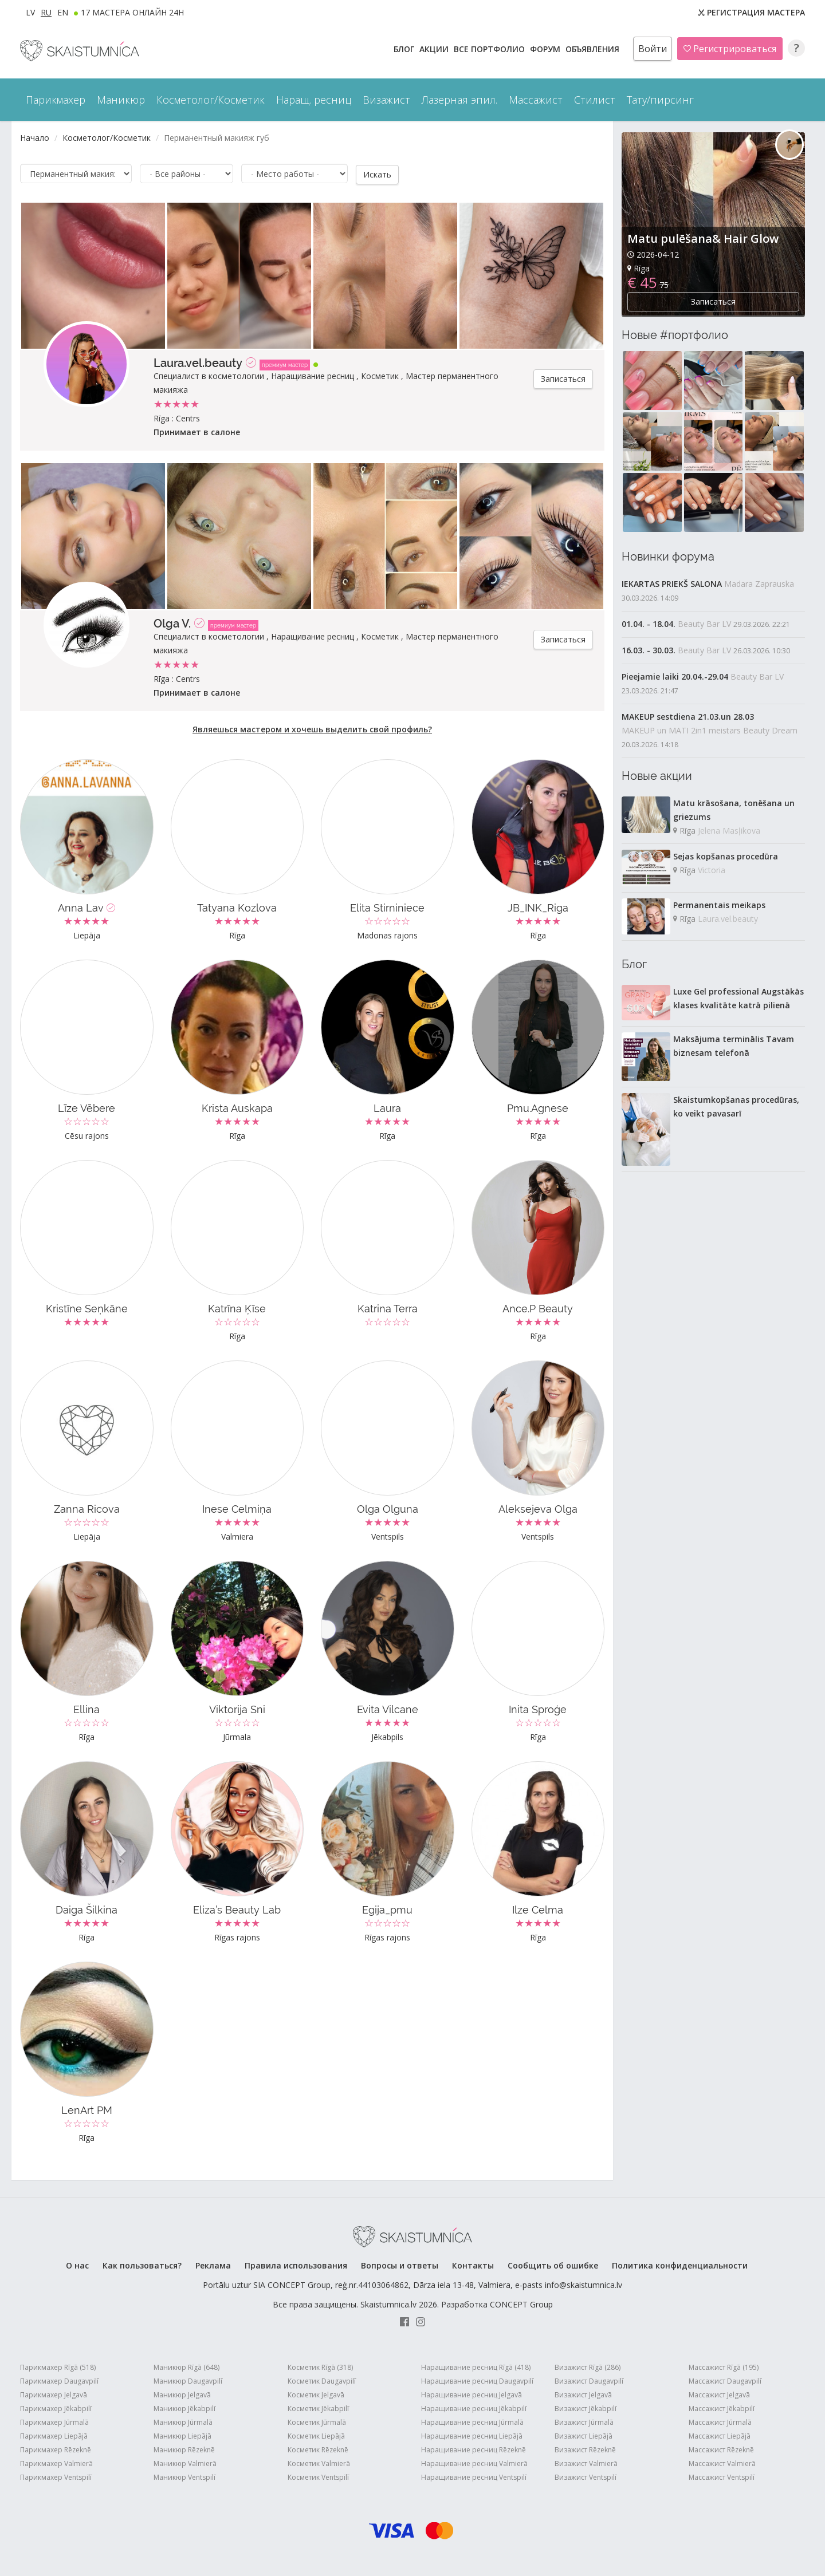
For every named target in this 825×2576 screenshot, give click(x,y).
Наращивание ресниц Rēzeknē (473, 2449)
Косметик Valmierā (319, 2463)
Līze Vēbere (86, 1108)
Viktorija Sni (237, 1709)
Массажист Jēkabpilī (722, 2408)
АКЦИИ (435, 49)
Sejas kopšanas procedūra (725, 856)
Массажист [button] (536, 99)
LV (30, 12)
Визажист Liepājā (583, 2435)
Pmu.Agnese (537, 1108)
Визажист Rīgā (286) (587, 2367)
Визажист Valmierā (586, 2463)
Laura (387, 1108)
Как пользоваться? (142, 2264)
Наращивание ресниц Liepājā (471, 2435)
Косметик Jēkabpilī (318, 2408)
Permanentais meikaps (719, 905)
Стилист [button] (594, 99)
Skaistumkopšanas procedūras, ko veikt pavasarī (736, 1106)
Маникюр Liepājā (182, 2435)
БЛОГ (405, 49)
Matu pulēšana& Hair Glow (703, 238)
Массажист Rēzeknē (721, 2449)
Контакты (473, 2264)
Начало (34, 137)
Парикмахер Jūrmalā (54, 2422)
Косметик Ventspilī (318, 2477)
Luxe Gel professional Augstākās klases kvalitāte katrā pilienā (738, 998)
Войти (652, 48)
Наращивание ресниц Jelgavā (471, 2394)
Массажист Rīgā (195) (724, 2367)
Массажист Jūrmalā (720, 2422)
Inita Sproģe (538, 1709)
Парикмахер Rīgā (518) (58, 2367)
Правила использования (296, 2264)
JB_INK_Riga (538, 907)
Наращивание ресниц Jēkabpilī (474, 2408)
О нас (77, 2264)
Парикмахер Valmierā (56, 2463)
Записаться (563, 378)
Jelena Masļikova (729, 830)
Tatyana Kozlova (237, 907)
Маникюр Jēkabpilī (184, 2408)
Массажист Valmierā (722, 2463)
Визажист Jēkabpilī (585, 2408)
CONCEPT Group (521, 2303)
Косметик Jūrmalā (317, 2422)
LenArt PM (86, 2110)
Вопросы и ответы (399, 2264)
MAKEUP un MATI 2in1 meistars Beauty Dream (710, 730)
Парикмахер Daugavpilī (59, 2380)
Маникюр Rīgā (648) (186, 2367)
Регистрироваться (729, 48)
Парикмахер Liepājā (54, 2435)
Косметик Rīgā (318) (320, 2367)
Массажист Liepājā (720, 2435)
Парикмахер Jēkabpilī (56, 2408)
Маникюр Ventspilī (184, 2477)
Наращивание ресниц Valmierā (474, 2463)
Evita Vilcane (387, 1709)
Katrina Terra (388, 1308)
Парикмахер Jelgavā (53, 2394)
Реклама (213, 2264)
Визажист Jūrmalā (584, 2422)
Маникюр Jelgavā (182, 2394)
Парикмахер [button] (55, 99)
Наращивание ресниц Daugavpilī (477, 2380)
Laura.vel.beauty (198, 362)
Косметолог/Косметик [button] (210, 99)
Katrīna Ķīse (237, 1308)
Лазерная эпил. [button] (459, 99)
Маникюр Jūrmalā (183, 2422)
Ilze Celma (537, 1909)
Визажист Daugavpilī (589, 2380)
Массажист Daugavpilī (725, 2380)
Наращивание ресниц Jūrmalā (472, 2422)
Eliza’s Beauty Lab (237, 1909)
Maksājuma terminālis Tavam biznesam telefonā (733, 1045)
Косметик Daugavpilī (322, 2380)
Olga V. (172, 623)
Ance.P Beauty (537, 1308)
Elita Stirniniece (387, 907)
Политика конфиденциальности (680, 2264)
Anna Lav (86, 907)
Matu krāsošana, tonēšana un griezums (734, 810)
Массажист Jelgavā (719, 2394)
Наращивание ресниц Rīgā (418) (476, 2367)
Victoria (711, 870)
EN (62, 12)
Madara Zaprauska (759, 583)
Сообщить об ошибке (553, 2264)
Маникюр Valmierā (185, 2463)
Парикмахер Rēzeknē (55, 2449)
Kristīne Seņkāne (87, 1308)
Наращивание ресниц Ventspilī (474, 2477)
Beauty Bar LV (704, 623)
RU (46, 12)
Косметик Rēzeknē (318, 2449)
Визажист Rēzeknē (585, 2449)
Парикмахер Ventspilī (56, 2477)
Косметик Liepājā (316, 2435)
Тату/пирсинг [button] (660, 99)
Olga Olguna (387, 1508)
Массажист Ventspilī (722, 2477)
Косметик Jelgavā (316, 2394)
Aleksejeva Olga (538, 1508)
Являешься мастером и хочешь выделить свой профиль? (312, 728)
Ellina (86, 1709)
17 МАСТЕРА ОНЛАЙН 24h (132, 12)
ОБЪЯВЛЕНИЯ (593, 49)
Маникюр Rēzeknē (184, 2449)
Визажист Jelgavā (583, 2394)
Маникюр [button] (121, 99)
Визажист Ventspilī (585, 2477)
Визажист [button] (386, 99)
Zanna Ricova (87, 1508)
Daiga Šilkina (86, 1909)
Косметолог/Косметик (106, 137)
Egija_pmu (387, 1909)
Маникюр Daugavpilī (188, 2380)
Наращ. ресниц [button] (313, 99)
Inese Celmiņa (237, 1508)
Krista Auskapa (237, 1108)
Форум (546, 49)
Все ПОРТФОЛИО (490, 49)
